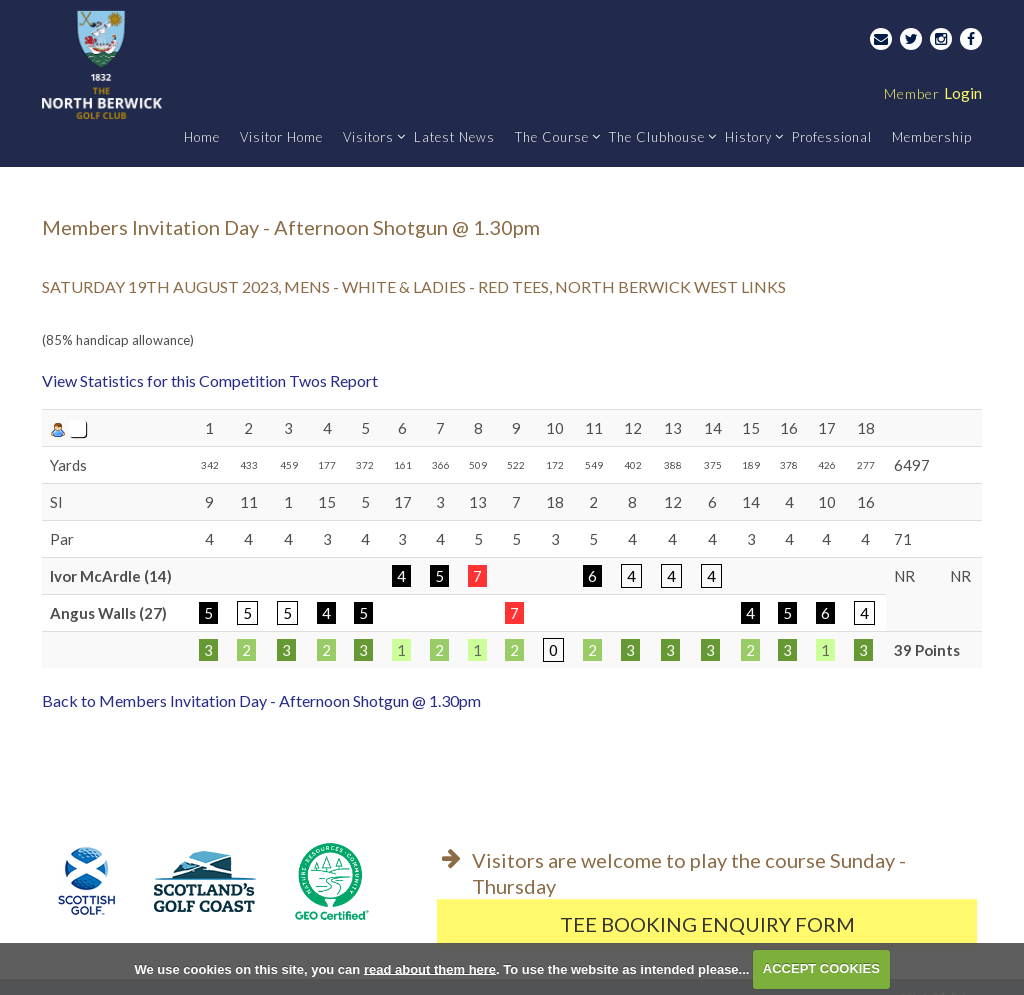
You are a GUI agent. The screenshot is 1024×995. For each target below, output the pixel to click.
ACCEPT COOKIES (821, 968)
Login (933, 93)
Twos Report (333, 380)
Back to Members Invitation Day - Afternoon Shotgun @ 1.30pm (261, 700)
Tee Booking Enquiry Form (707, 924)
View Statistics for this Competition (164, 380)
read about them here (430, 968)
